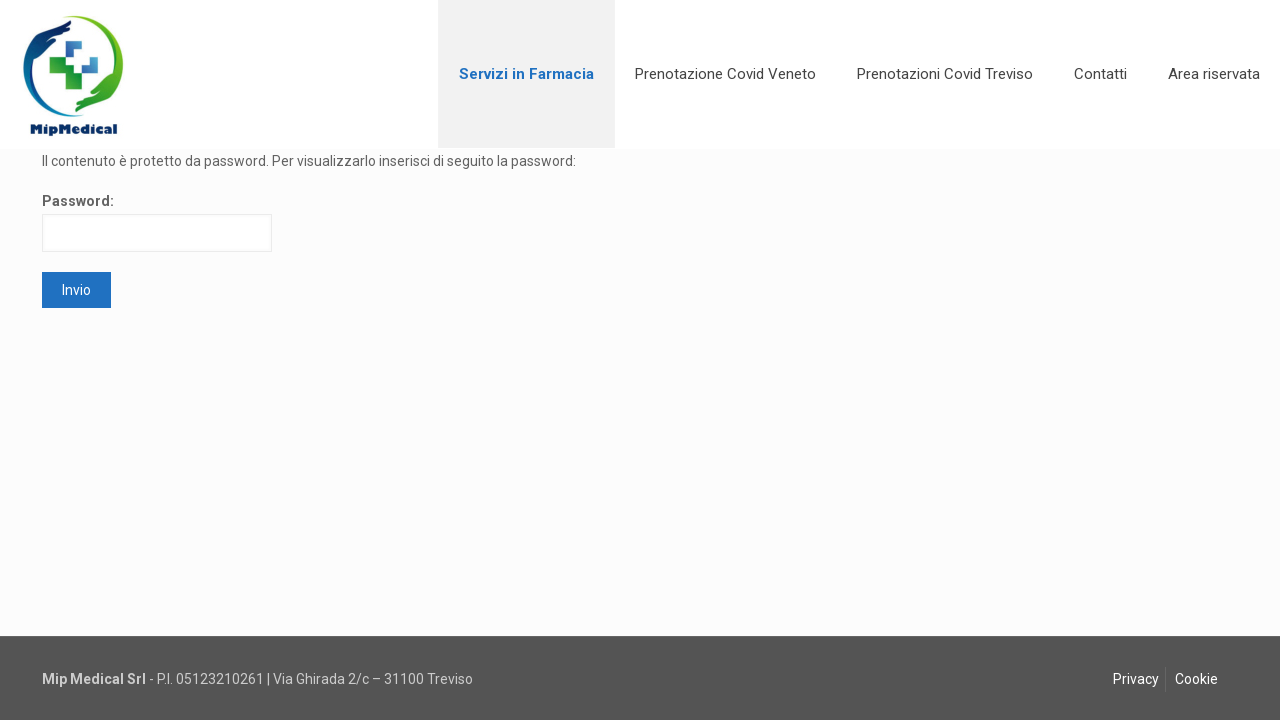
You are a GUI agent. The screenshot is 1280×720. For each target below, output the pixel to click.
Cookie (1196, 679)
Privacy (1136, 679)
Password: (157, 222)
